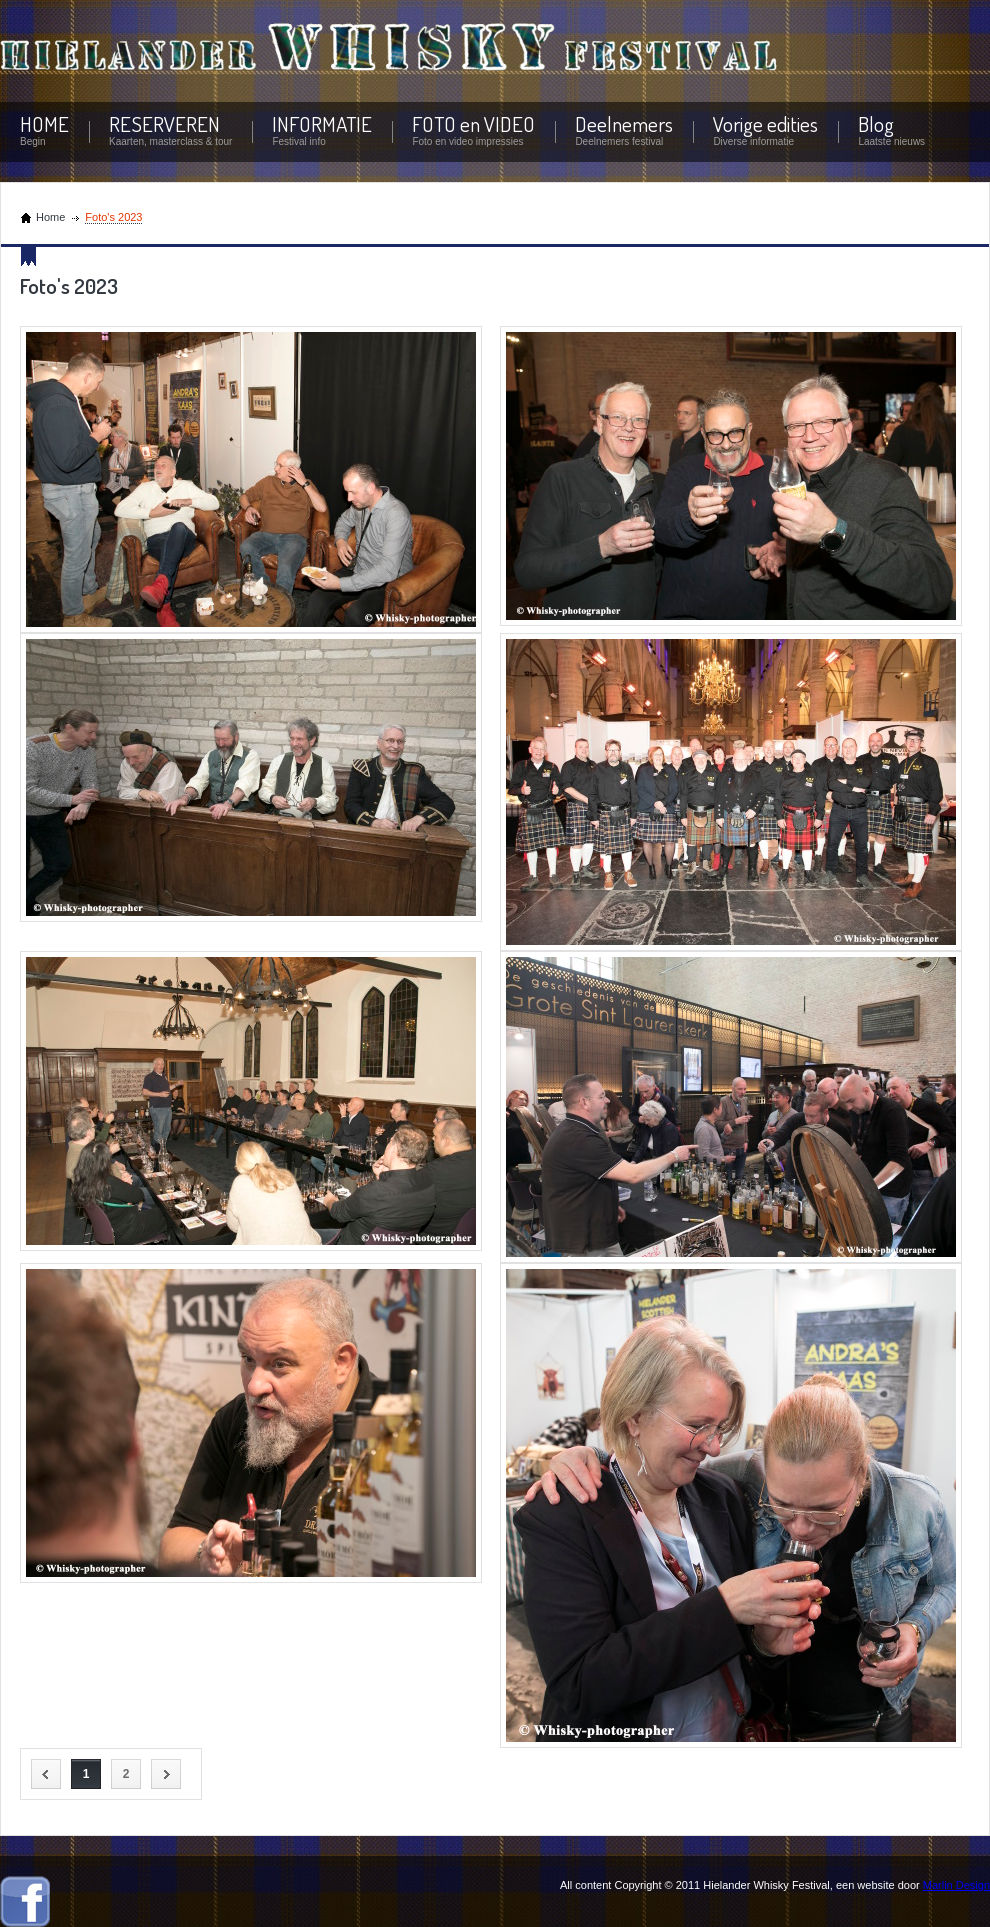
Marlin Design (956, 1885)
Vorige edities (765, 123)
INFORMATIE (322, 123)
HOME (44, 123)
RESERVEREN (164, 123)
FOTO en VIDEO (473, 123)
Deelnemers (624, 123)
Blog (876, 123)
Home (50, 217)
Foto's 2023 (113, 217)
